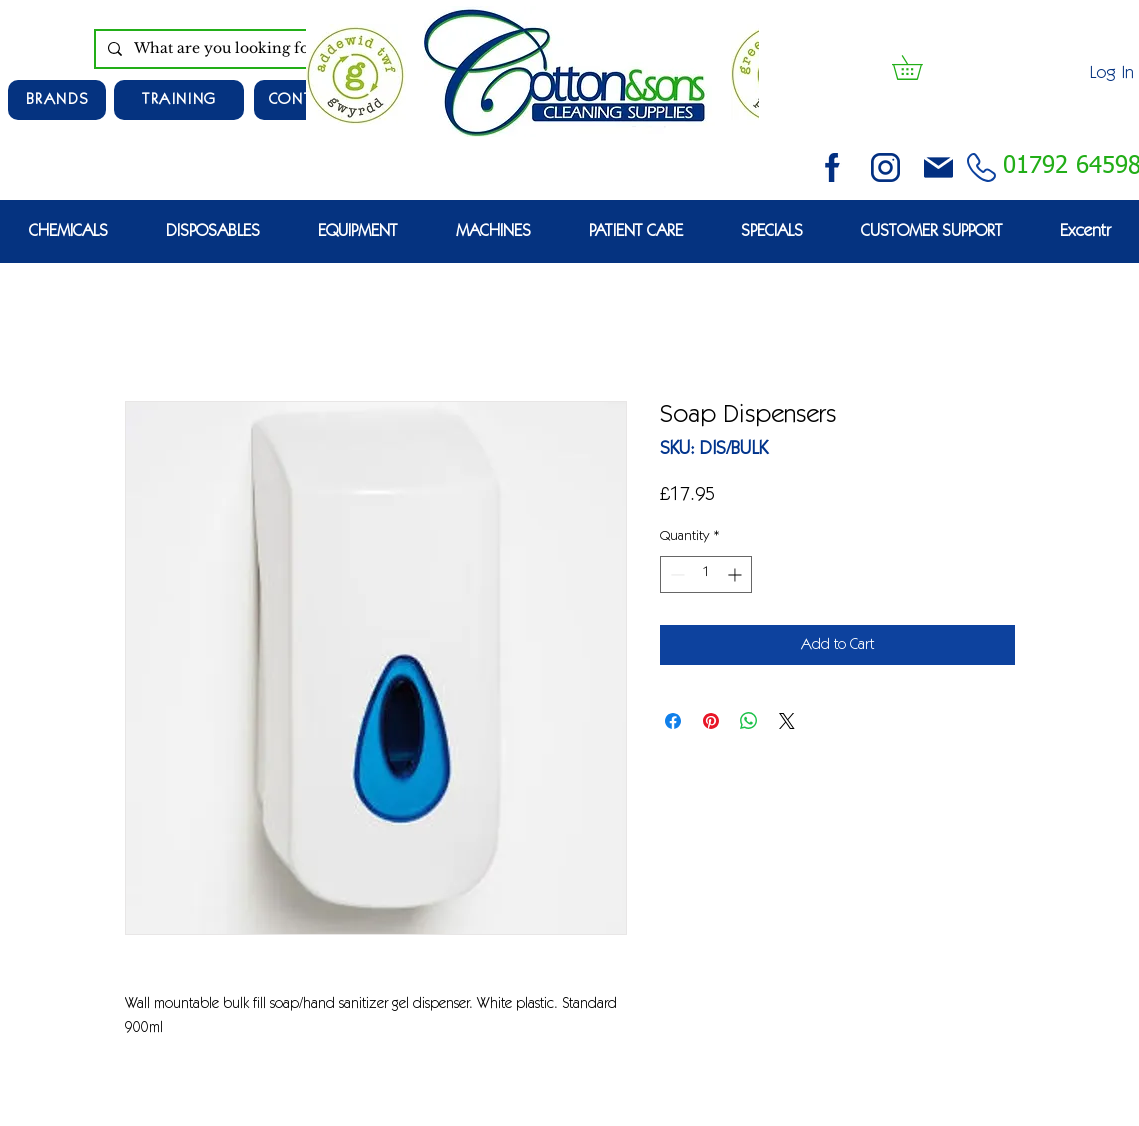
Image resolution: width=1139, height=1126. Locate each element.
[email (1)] (938, 167)
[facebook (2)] (832, 167)
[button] (919, 67)
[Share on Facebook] (673, 721)
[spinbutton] (706, 574)
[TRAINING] (179, 100)
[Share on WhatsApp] (749, 721)
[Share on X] (787, 721)
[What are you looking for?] (242, 49)
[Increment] (736, 574)
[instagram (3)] (885, 167)
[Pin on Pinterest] (711, 721)
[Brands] (57, 100)
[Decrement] (675, 574)
